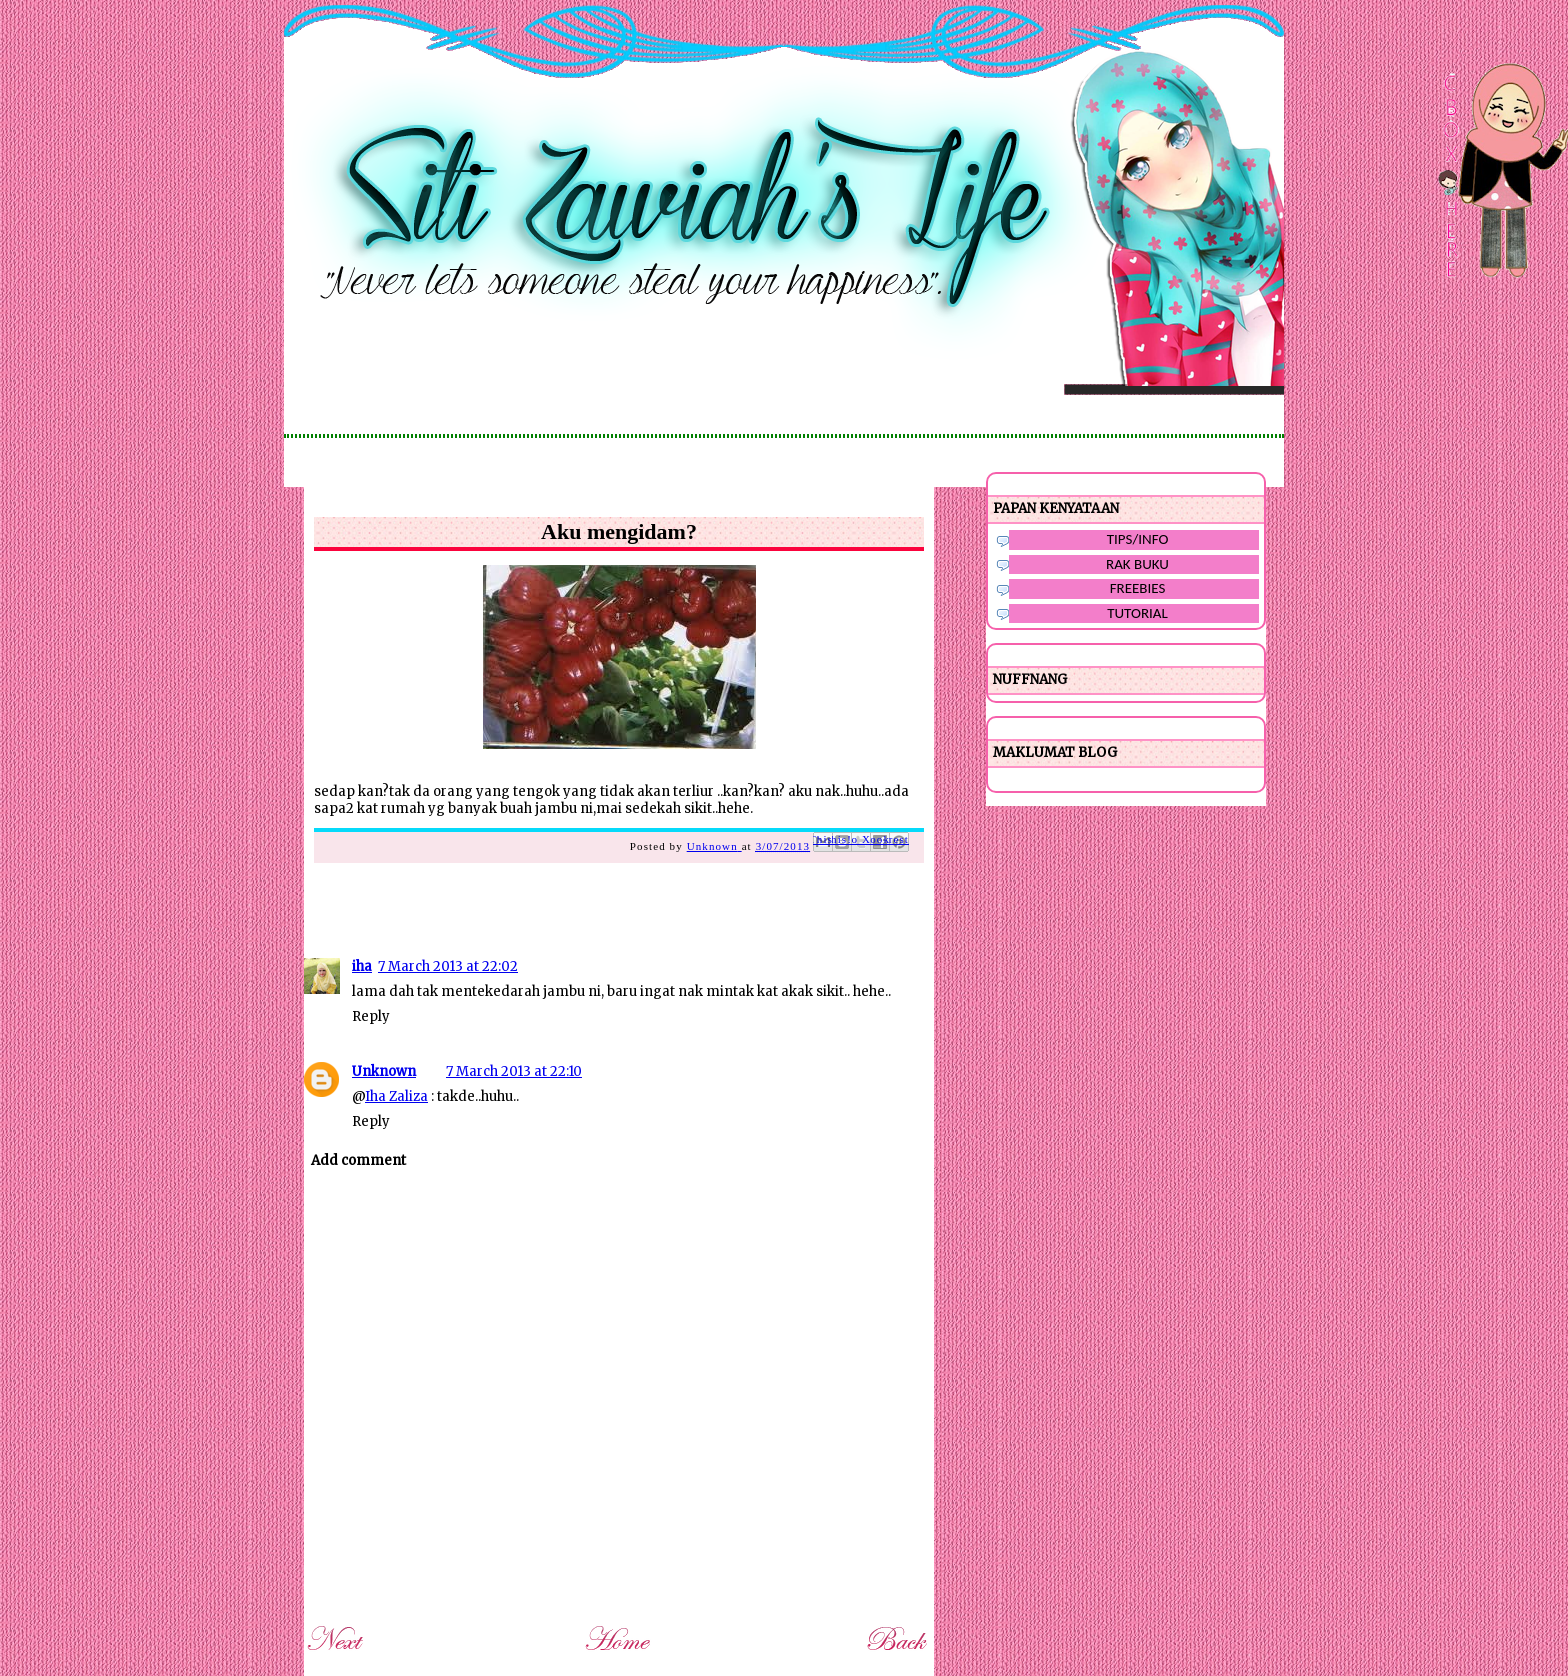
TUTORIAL (1137, 613)
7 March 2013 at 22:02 (448, 966)
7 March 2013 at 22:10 (514, 1071)
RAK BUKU (1137, 564)
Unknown (384, 1071)
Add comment (358, 1160)
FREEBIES (1138, 588)
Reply (371, 1016)
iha (362, 966)
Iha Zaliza (396, 1096)
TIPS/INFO (1138, 539)
